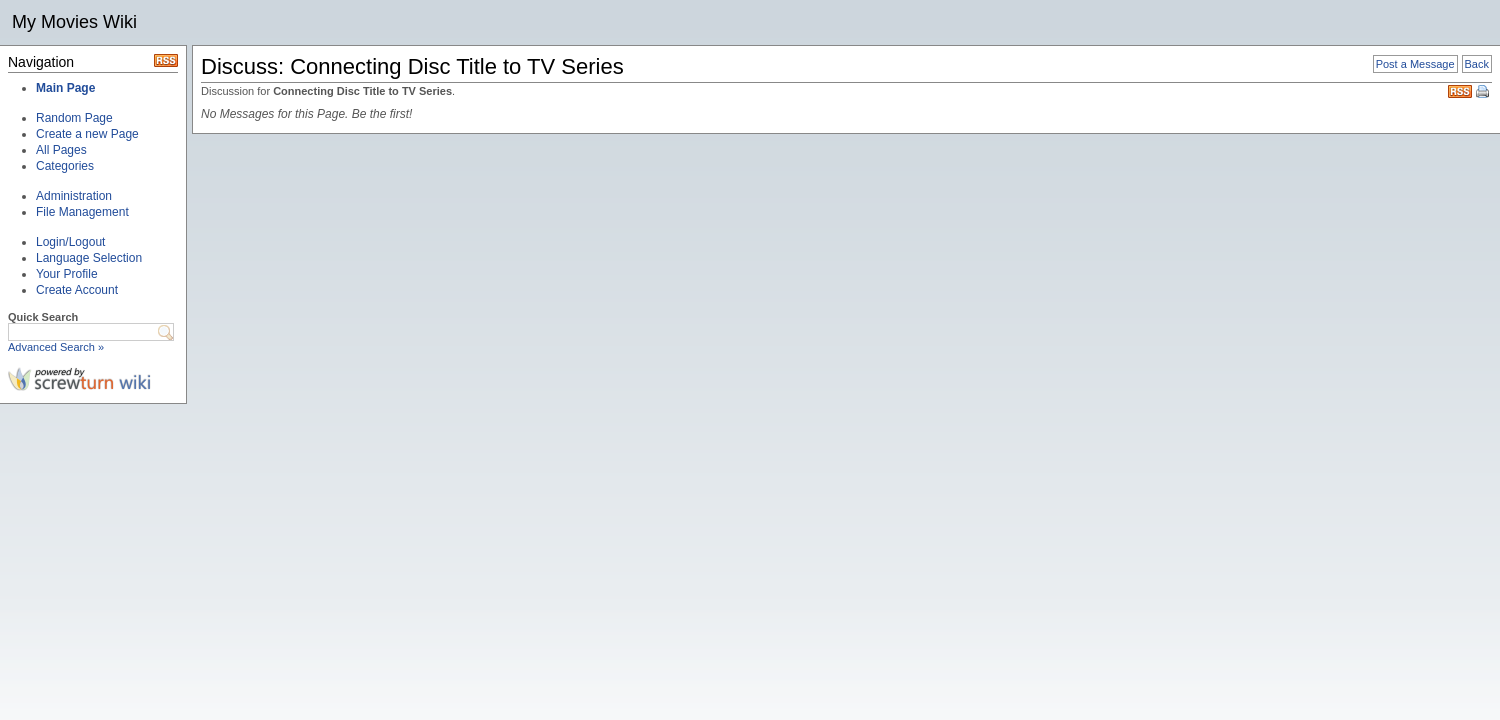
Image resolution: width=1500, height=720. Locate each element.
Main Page (65, 88)
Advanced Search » (56, 347)
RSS (1460, 91)
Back (1477, 64)
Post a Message (1415, 64)
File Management (82, 212)
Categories (65, 166)
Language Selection (89, 258)
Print (1484, 93)
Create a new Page (87, 134)
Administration (74, 196)
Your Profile (67, 274)
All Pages (61, 150)
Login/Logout (70, 242)
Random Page (74, 118)
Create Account (77, 290)
